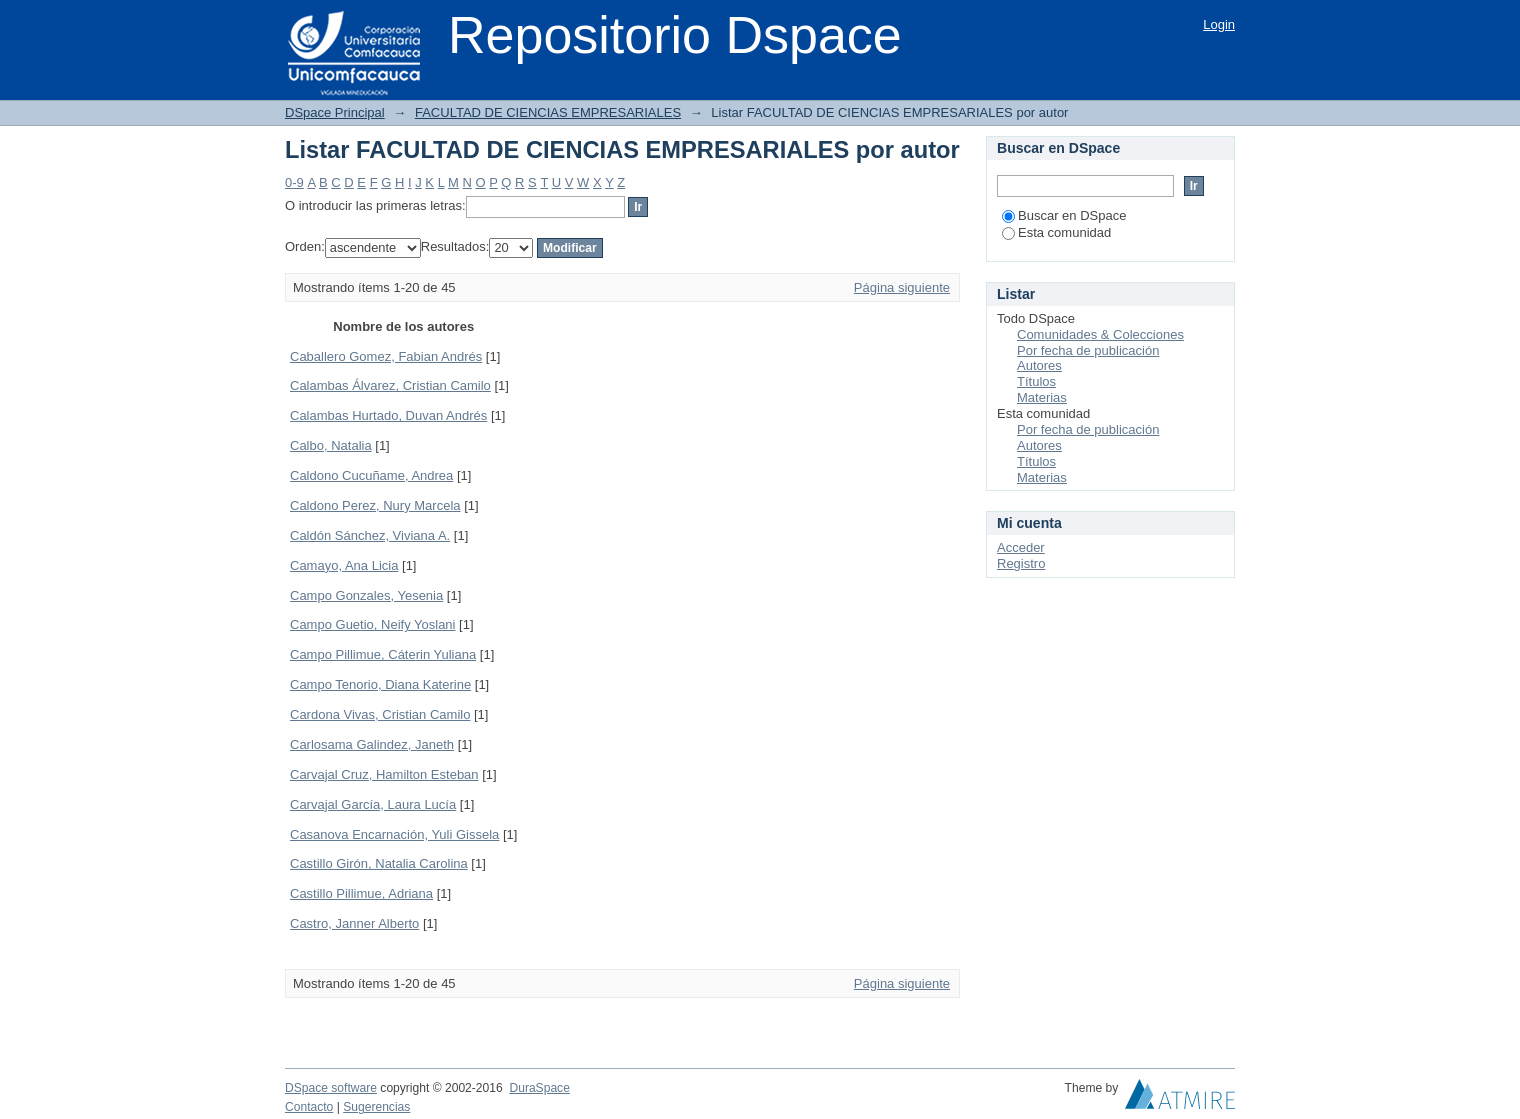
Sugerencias (376, 1107)
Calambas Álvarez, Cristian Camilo (390, 385)
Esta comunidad (1056, 232)
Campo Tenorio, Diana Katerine (380, 684)
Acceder (1021, 547)
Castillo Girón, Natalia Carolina (379, 863)
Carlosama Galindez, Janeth (372, 744)
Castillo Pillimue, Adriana (361, 893)
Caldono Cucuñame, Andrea (371, 475)
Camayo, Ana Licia (344, 565)
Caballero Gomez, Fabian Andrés (386, 356)
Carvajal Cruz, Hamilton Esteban (384, 774)
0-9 (294, 182)
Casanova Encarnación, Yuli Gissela (394, 834)
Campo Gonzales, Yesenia (366, 595)
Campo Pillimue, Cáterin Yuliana (383, 654)
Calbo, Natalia (331, 445)
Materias (1042, 397)
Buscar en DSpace (1064, 215)
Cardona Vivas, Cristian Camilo (380, 714)
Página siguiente (902, 287)
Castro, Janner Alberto (354, 923)
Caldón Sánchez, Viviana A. (370, 535)
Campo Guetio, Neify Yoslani (372, 624)
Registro (1021, 563)
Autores (1039, 365)
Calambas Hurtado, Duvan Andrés (388, 415)
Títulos (1036, 381)
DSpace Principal (335, 112)
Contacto (309, 1107)
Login (1219, 24)
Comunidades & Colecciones (1100, 334)
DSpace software (331, 1088)
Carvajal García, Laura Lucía (373, 804)
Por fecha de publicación (1088, 350)
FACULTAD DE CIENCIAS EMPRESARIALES (548, 112)
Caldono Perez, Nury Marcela (375, 505)
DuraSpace (539, 1088)
